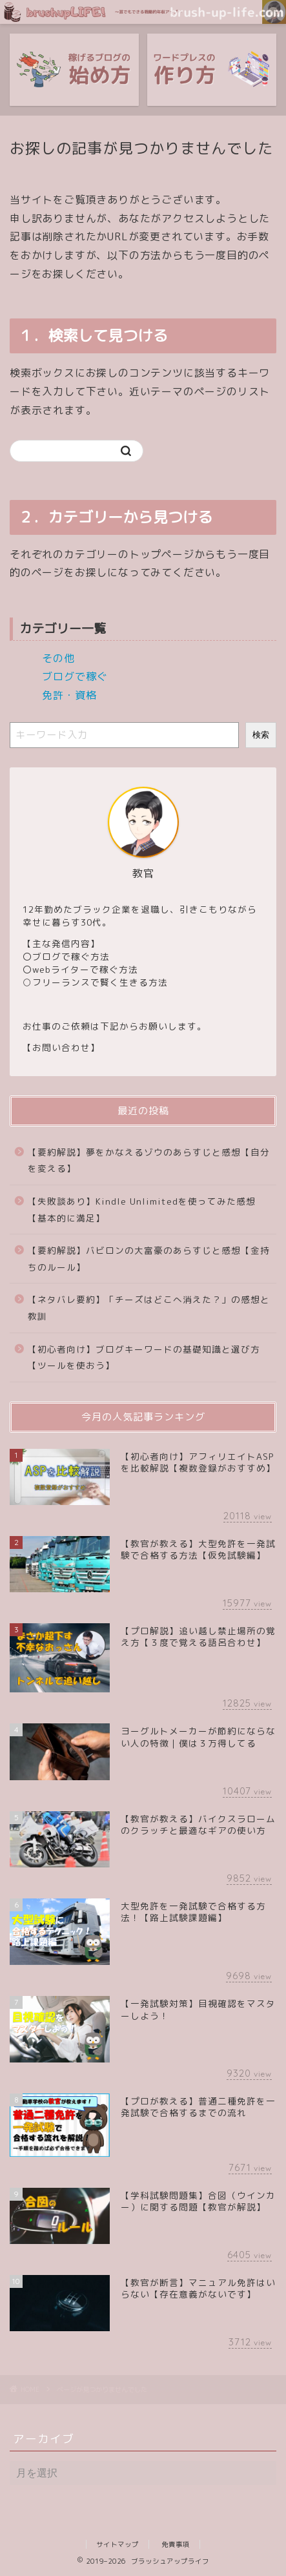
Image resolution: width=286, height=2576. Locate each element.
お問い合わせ (61, 1047)
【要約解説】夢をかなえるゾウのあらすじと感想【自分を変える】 (149, 1160)
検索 (260, 735)
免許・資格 (69, 695)
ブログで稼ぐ (75, 676)
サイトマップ (117, 2544)
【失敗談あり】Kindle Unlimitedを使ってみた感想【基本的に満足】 (142, 1209)
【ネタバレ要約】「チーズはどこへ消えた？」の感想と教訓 (149, 1307)
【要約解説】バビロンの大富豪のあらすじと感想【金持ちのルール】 (149, 1258)
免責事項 (175, 2544)
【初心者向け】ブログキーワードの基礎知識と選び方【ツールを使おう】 (144, 1357)
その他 (58, 658)
